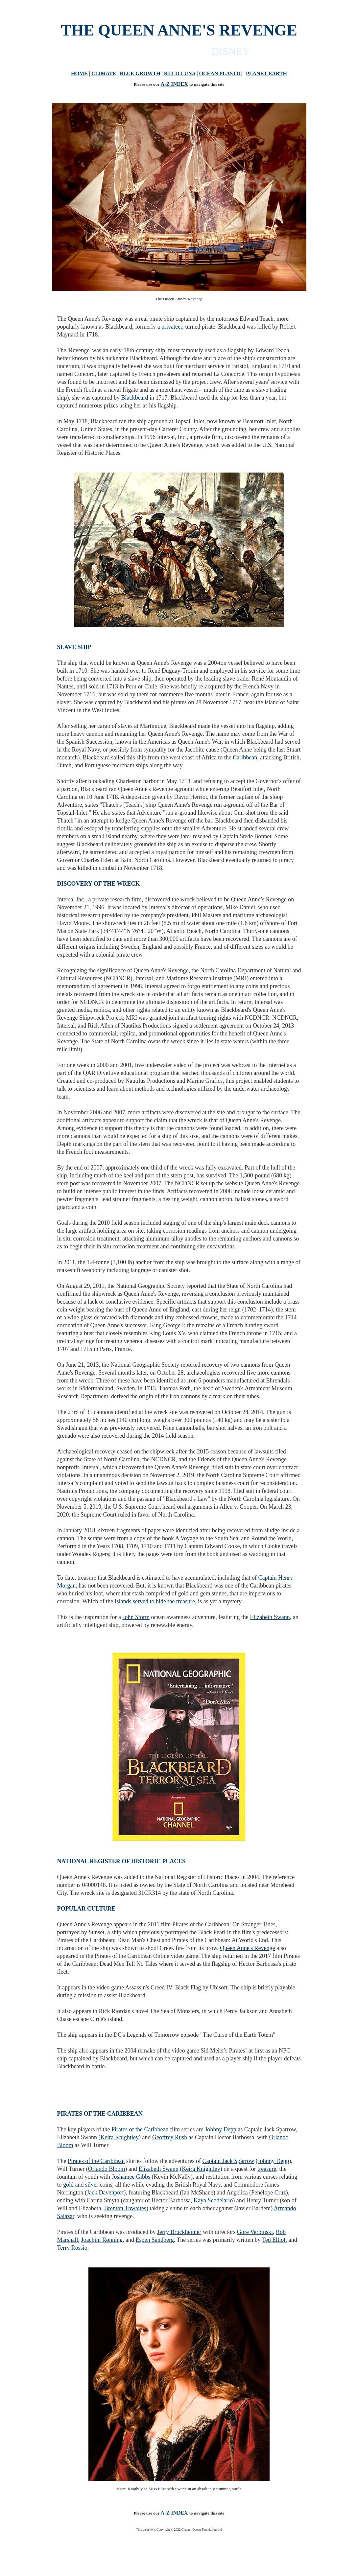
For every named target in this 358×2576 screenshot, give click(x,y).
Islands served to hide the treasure (155, 1601)
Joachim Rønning (102, 2240)
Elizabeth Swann (270, 1617)
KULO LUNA (180, 73)
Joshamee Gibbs (130, 2176)
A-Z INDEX (174, 84)
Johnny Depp (273, 2161)
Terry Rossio (72, 2247)
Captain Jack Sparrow (228, 2161)
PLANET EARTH (266, 73)
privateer (171, 326)
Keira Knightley (119, 2137)
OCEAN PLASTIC (220, 73)
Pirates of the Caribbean (139, 2129)
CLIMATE (103, 73)
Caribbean (245, 757)
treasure (266, 2169)
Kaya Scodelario (213, 2200)
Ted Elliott (274, 2240)
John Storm (136, 1617)
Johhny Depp (220, 2129)
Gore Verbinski (255, 2232)
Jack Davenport (105, 2192)
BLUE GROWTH (140, 73)
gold (68, 2184)
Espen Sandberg (154, 2240)
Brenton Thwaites (125, 2208)
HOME (79, 73)
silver (91, 2184)
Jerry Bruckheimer (179, 2232)
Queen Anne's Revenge (247, 1948)
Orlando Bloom (106, 2169)
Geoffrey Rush (169, 2137)
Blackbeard (134, 397)
